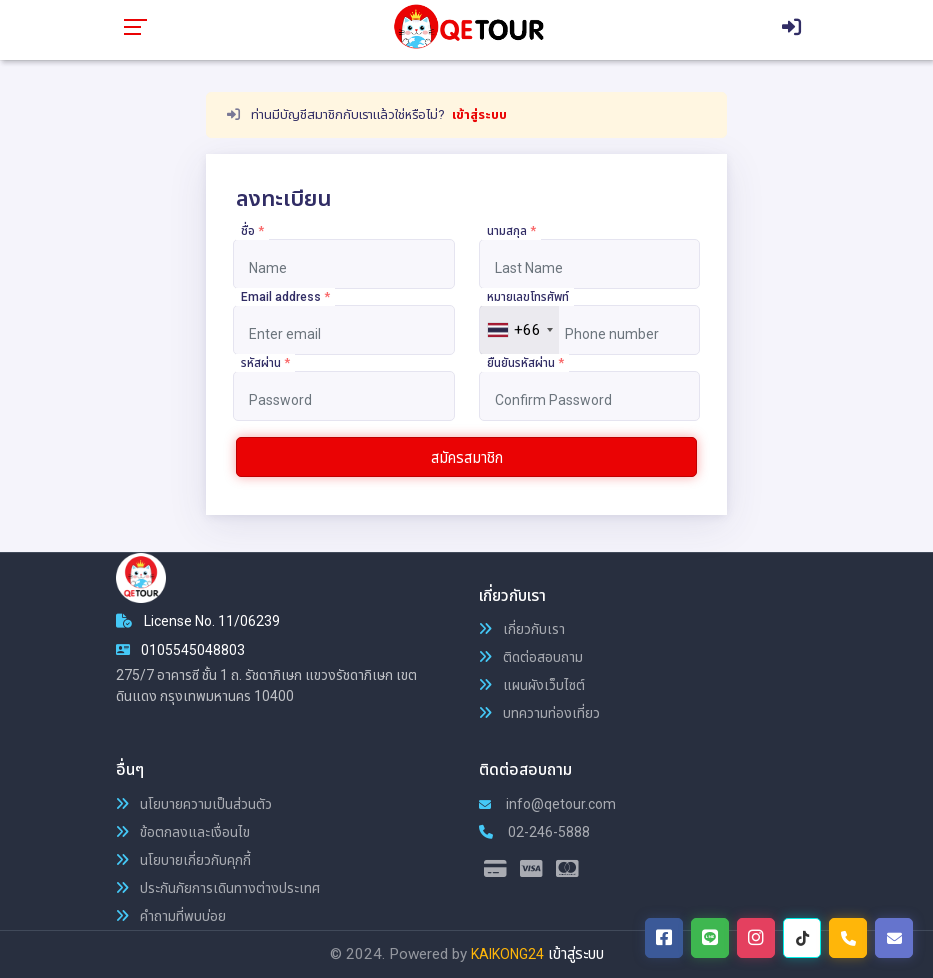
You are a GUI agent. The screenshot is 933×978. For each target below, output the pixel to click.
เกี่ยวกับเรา (522, 629)
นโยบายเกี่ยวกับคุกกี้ (183, 860)
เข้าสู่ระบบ (479, 114)
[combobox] (519, 330)
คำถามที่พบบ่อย (171, 916)
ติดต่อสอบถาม (531, 657)
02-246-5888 (534, 832)
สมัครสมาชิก (467, 458)
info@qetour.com (547, 804)
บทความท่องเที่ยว (539, 713)
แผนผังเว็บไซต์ (532, 685)
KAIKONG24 (507, 954)
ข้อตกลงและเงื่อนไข (183, 832)
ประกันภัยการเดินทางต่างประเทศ (218, 888)
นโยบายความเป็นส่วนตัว (194, 804)
